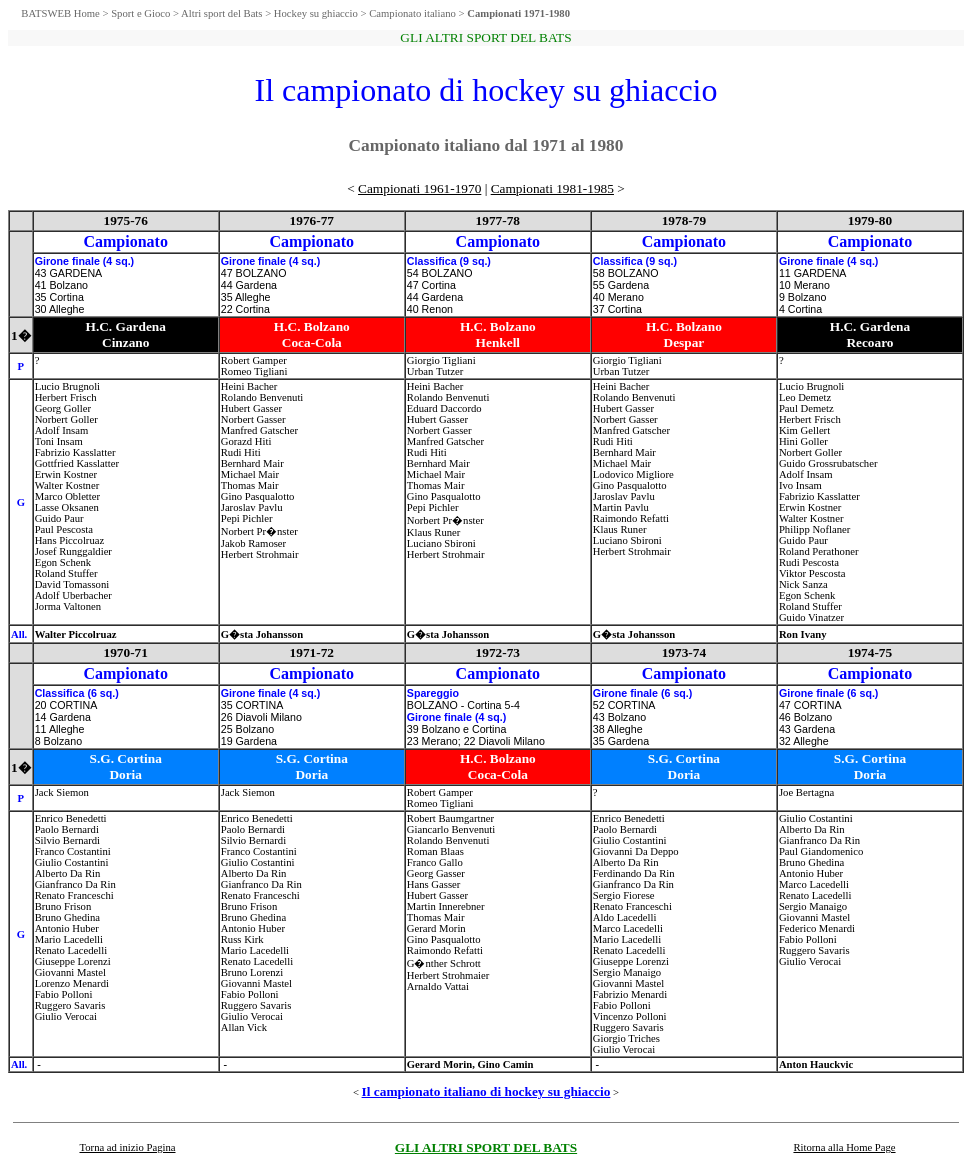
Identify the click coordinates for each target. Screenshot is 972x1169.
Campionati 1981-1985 (552, 188)
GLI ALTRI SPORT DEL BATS (486, 1147)
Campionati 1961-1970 (419, 188)
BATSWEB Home (60, 13)
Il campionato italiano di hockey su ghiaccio (486, 1091)
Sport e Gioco (140, 13)
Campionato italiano (412, 13)
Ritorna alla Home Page (844, 1147)
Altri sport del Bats (221, 13)
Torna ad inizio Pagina (127, 1147)
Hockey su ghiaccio (316, 13)
